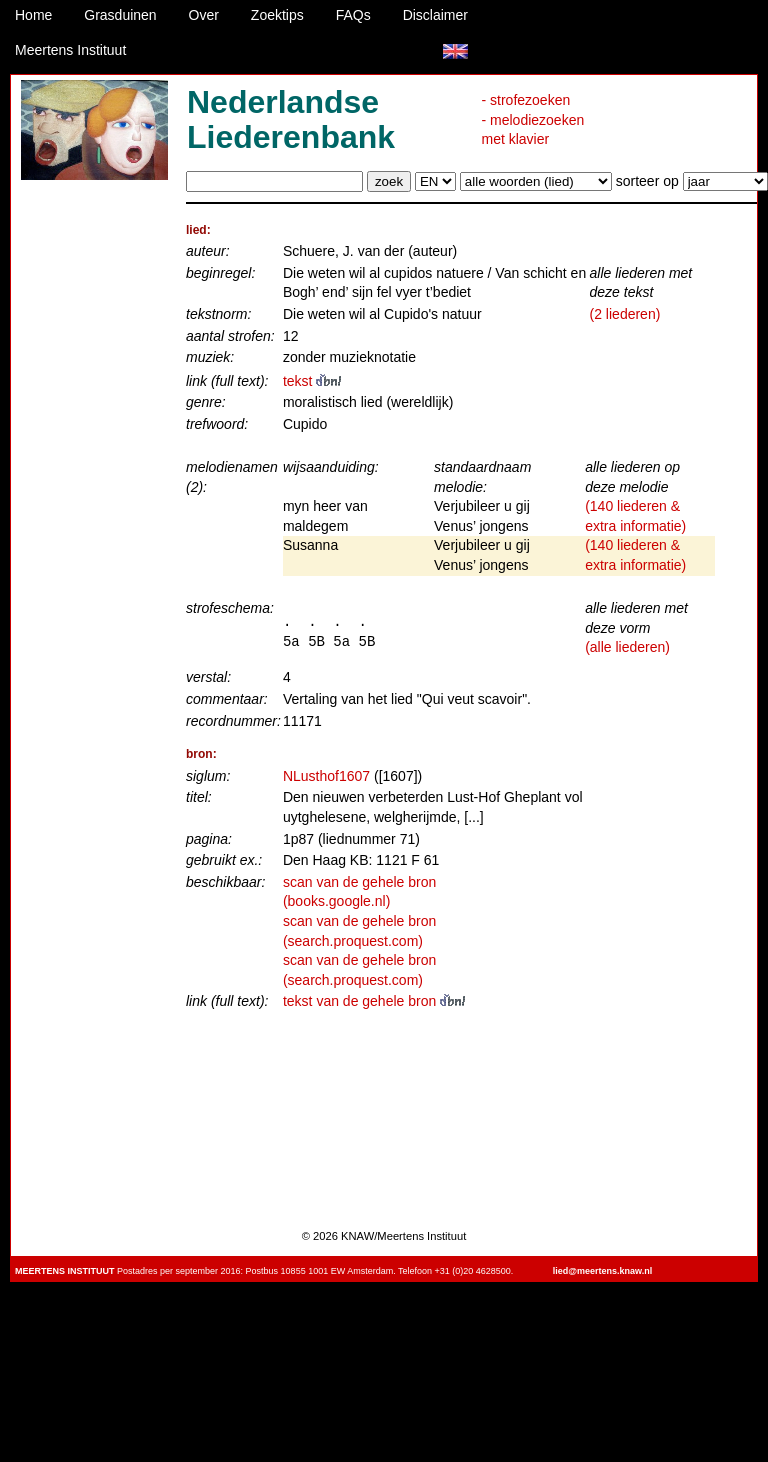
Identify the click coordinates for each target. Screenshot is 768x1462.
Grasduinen (120, 15)
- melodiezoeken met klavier (533, 130)
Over (204, 15)
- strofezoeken (526, 100)
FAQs (353, 15)
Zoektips (277, 15)
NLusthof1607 (326, 776)
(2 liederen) (625, 314)
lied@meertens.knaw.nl (602, 1271)
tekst (312, 381)
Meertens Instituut (70, 50)
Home (33, 15)
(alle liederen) (627, 647)
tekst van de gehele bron (374, 1001)
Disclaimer (435, 15)
